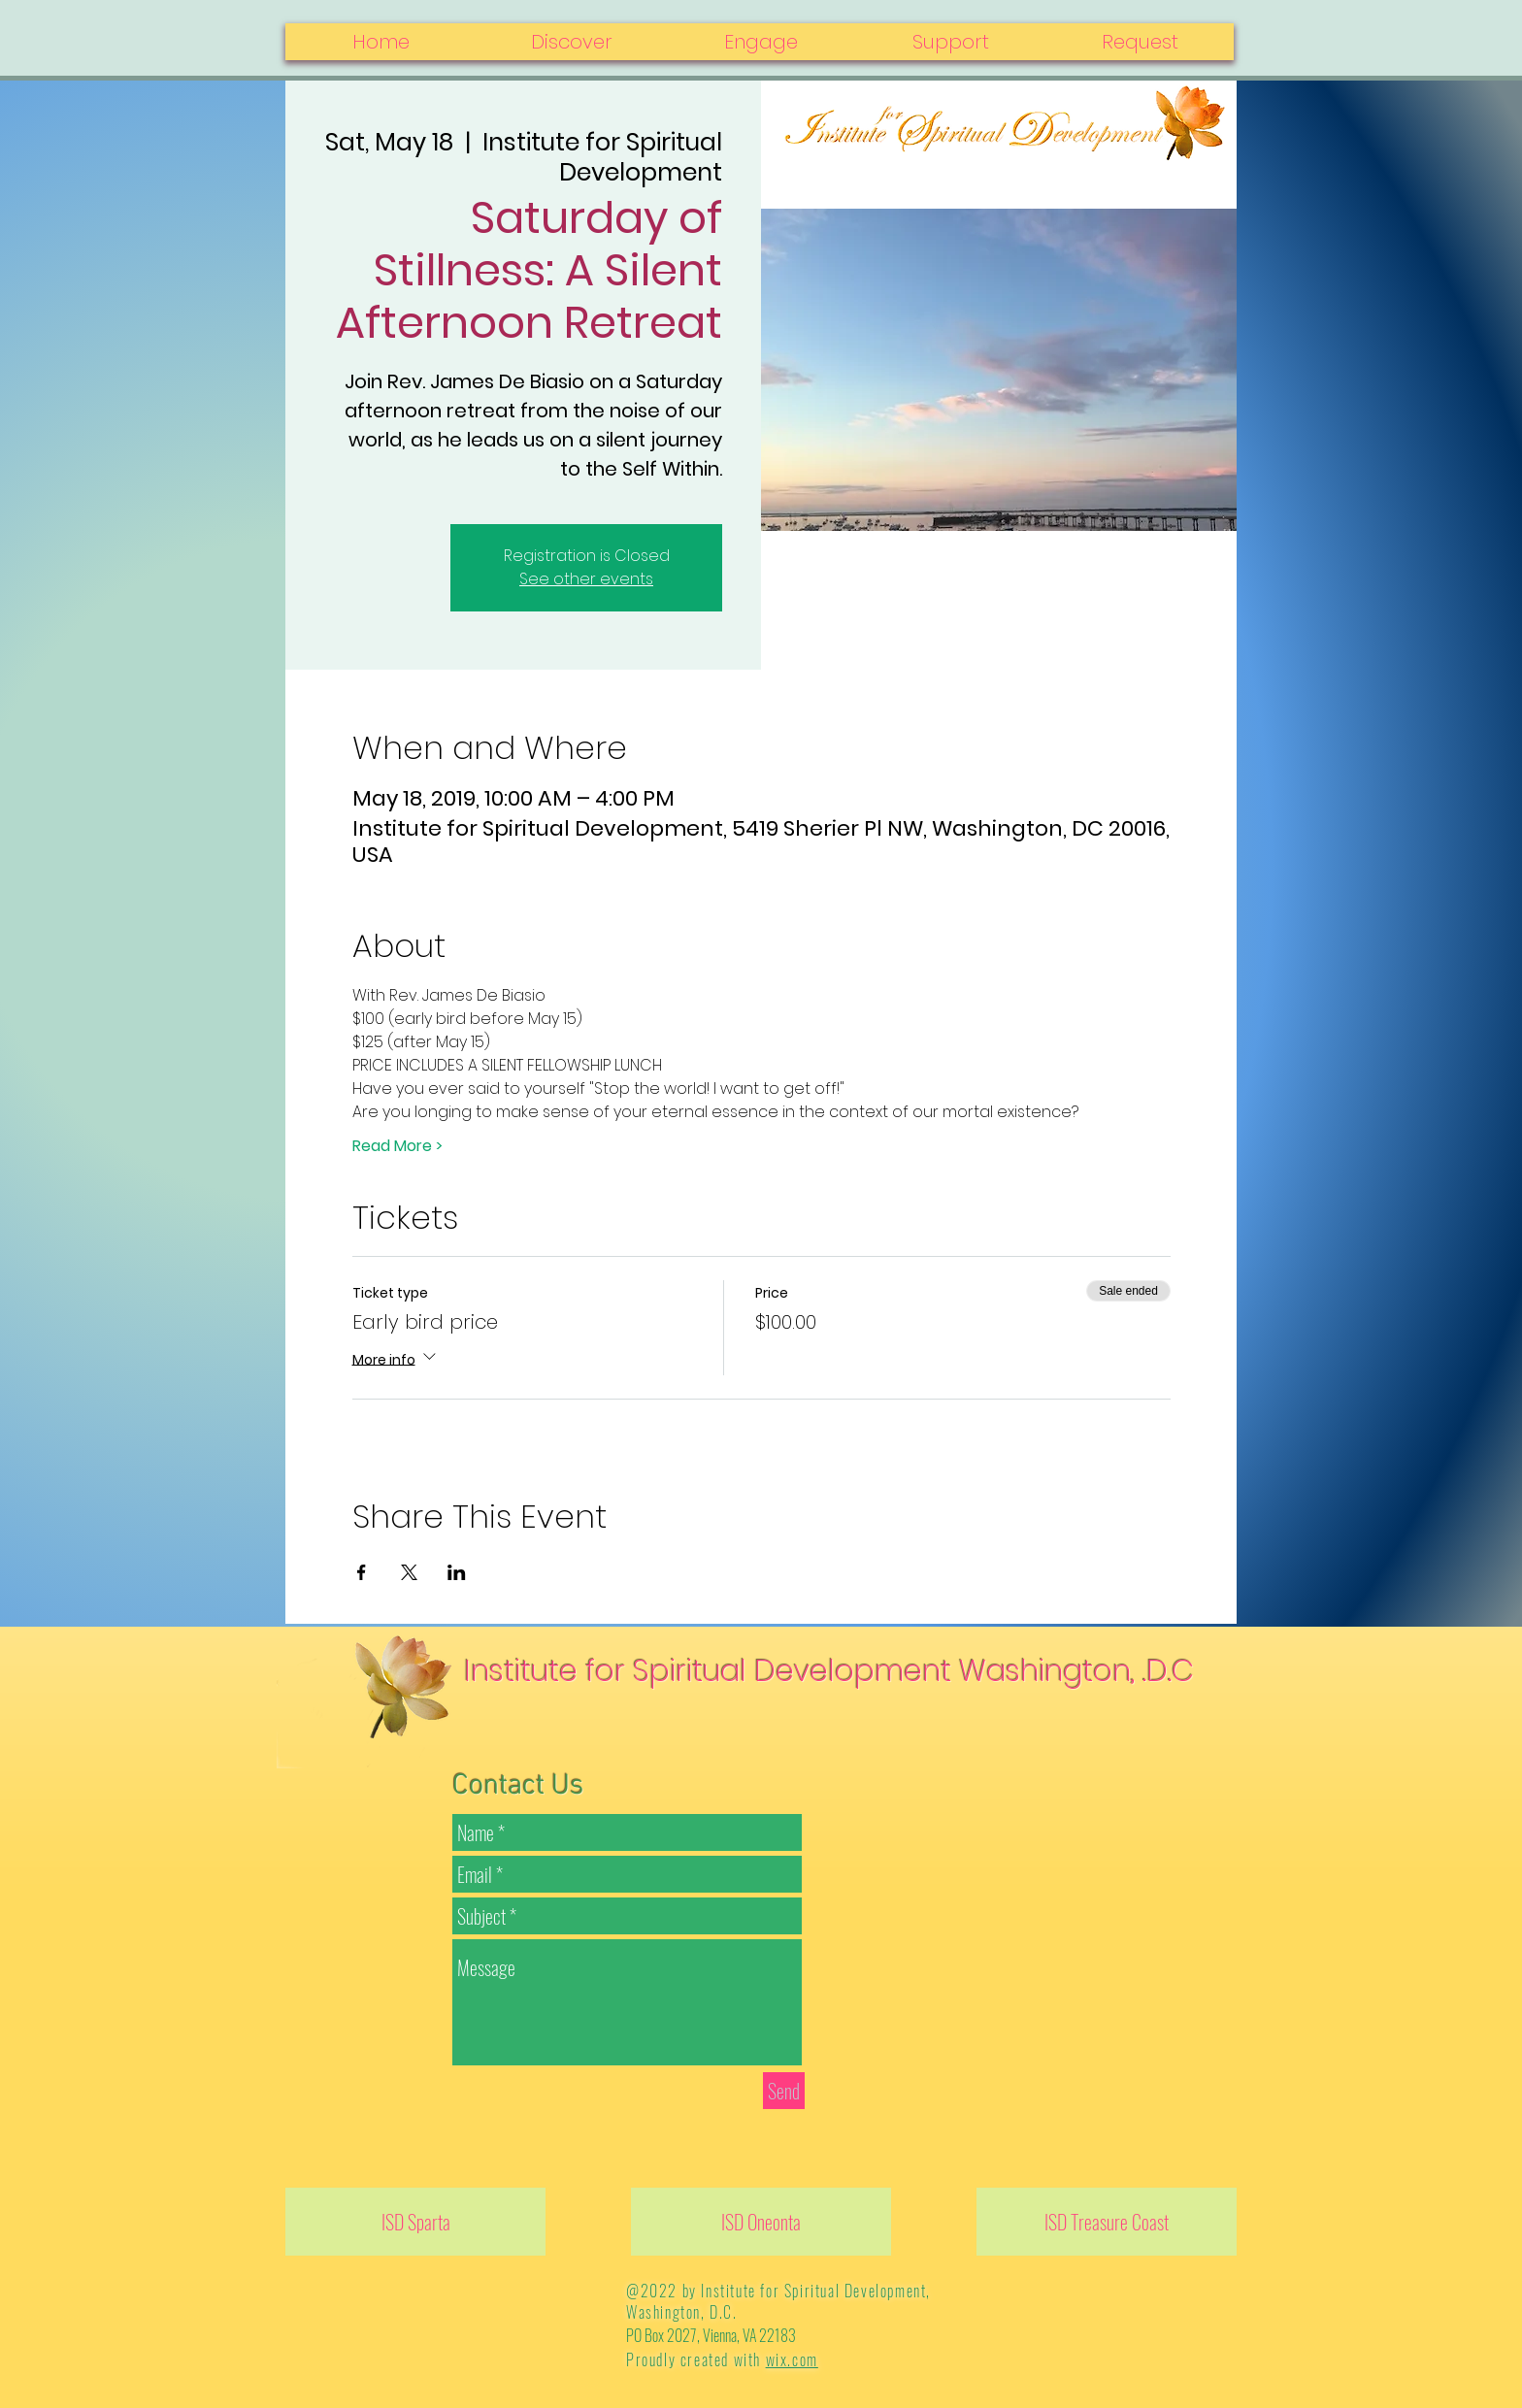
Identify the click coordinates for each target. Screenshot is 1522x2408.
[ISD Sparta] (415, 2222)
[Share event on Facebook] (361, 1572)
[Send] (784, 2090)
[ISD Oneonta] (761, 2222)
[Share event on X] (409, 1572)
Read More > (397, 1146)
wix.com (792, 2359)
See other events (586, 579)
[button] (1139, 41)
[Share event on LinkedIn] (456, 1572)
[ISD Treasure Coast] (1106, 2222)
